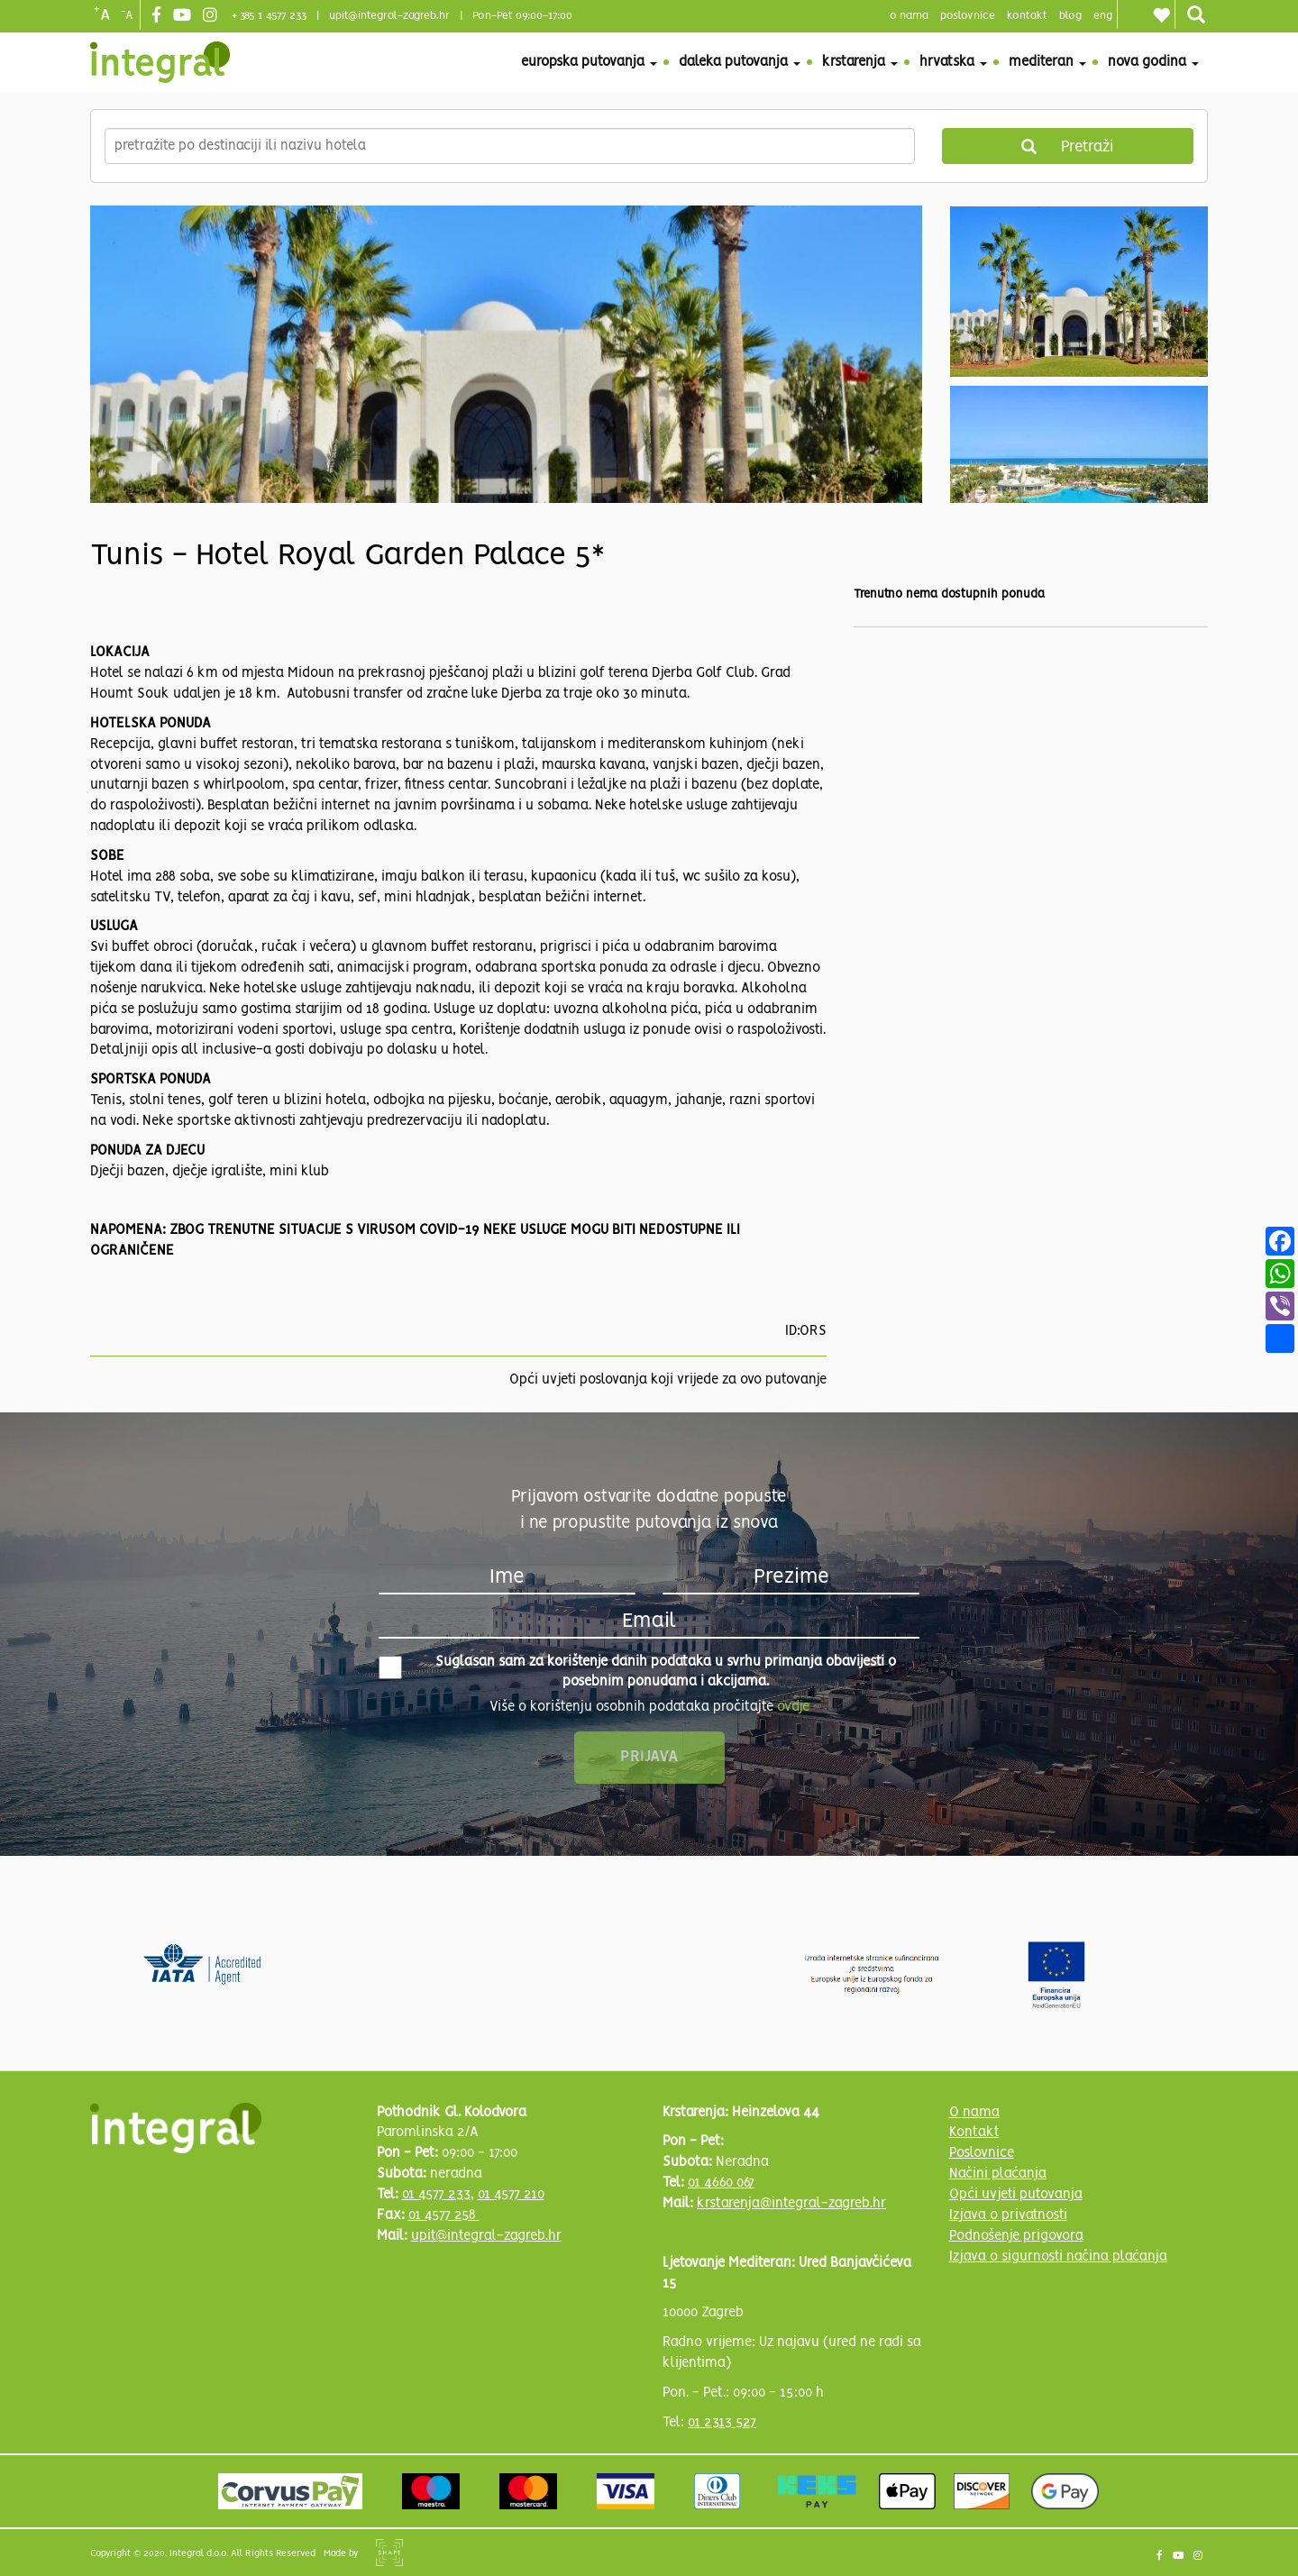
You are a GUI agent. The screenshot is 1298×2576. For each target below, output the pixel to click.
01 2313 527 (722, 2422)
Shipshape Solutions (389, 2552)
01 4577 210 (511, 2194)
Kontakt (1027, 16)
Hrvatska (953, 62)
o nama (909, 16)
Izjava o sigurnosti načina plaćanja (1058, 2257)
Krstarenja (860, 62)
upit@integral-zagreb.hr (389, 16)
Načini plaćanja (998, 2174)
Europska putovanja (589, 62)
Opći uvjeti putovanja (1016, 2194)
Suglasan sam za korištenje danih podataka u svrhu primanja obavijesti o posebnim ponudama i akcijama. (637, 1672)
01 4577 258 (444, 2215)
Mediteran (1047, 62)
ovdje (793, 1707)
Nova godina (1153, 62)
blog (1070, 16)
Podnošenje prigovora (1016, 2236)
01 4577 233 (436, 2194)
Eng (1102, 16)
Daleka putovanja (739, 62)
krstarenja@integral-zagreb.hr (791, 2203)
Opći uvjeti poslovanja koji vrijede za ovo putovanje (668, 1380)
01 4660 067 (721, 2183)
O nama (974, 2112)
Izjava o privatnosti (1008, 2215)
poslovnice (967, 16)
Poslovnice (981, 2153)
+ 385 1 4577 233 (269, 16)
